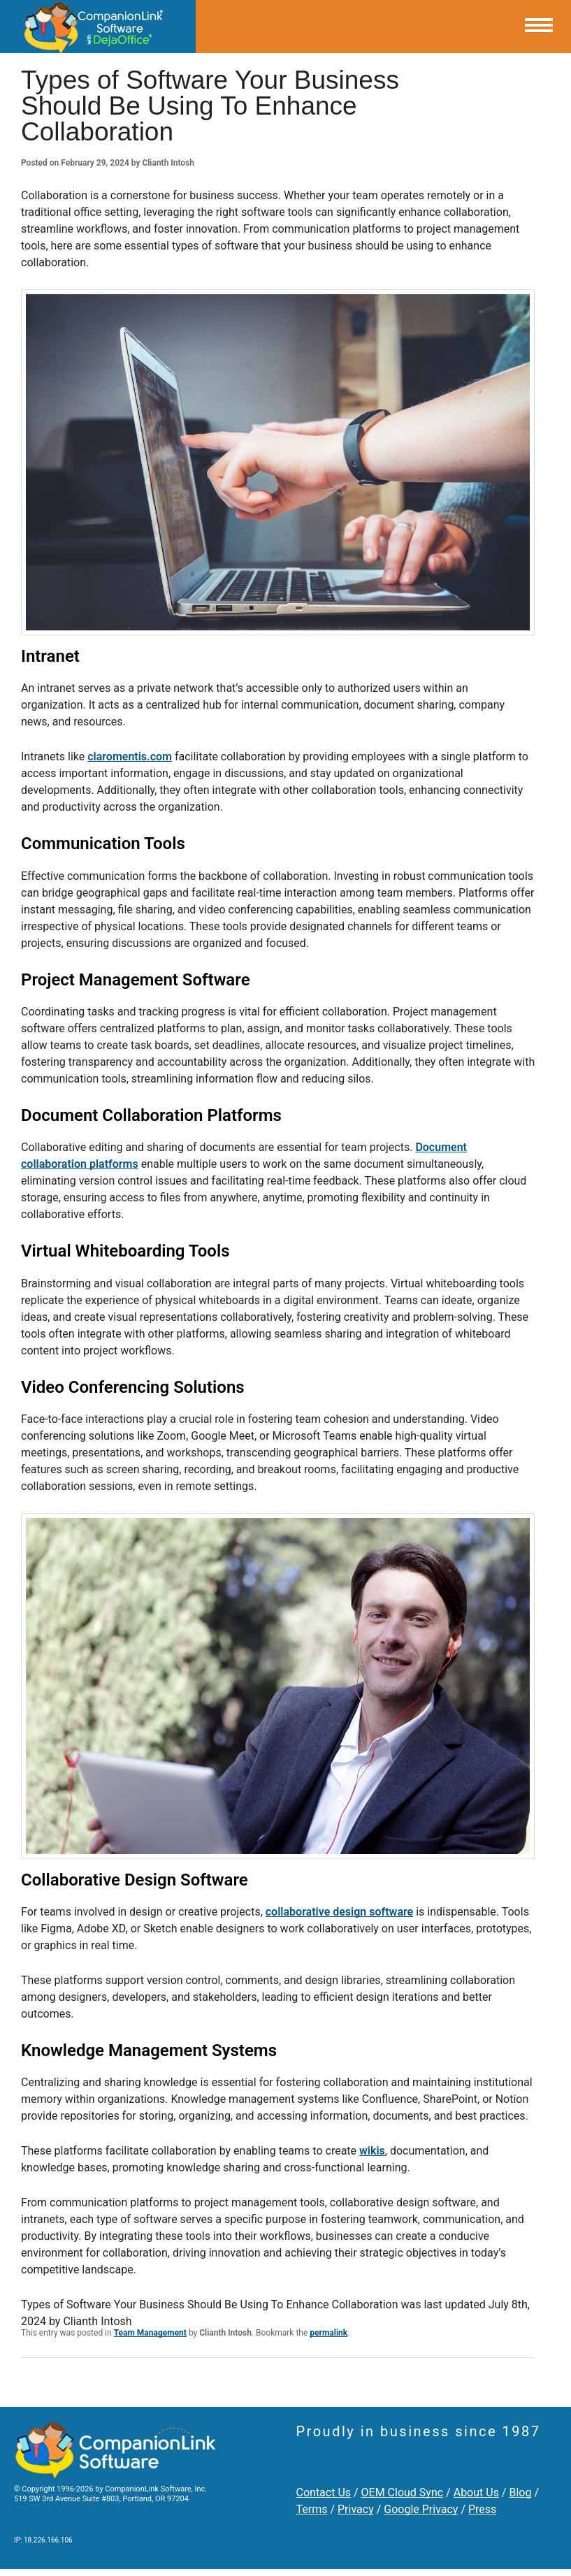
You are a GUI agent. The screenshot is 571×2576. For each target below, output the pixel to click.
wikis (372, 2150)
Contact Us (324, 2492)
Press (482, 2509)
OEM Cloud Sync (402, 2492)
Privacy (356, 2509)
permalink (328, 2333)
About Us (476, 2492)
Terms (312, 2509)
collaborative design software (339, 1911)
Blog (520, 2492)
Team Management (150, 2333)
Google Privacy (421, 2509)
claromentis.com (129, 756)
